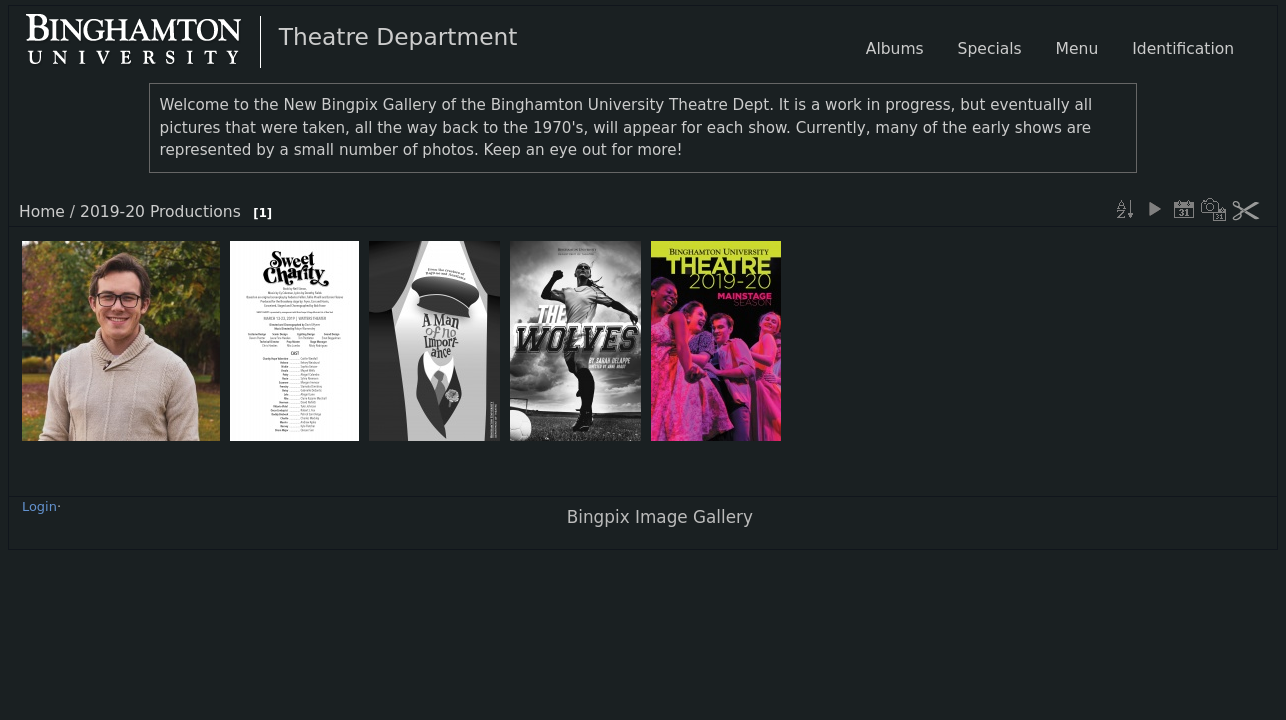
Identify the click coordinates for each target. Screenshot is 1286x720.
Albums (895, 49)
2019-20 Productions (160, 212)
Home (42, 212)
